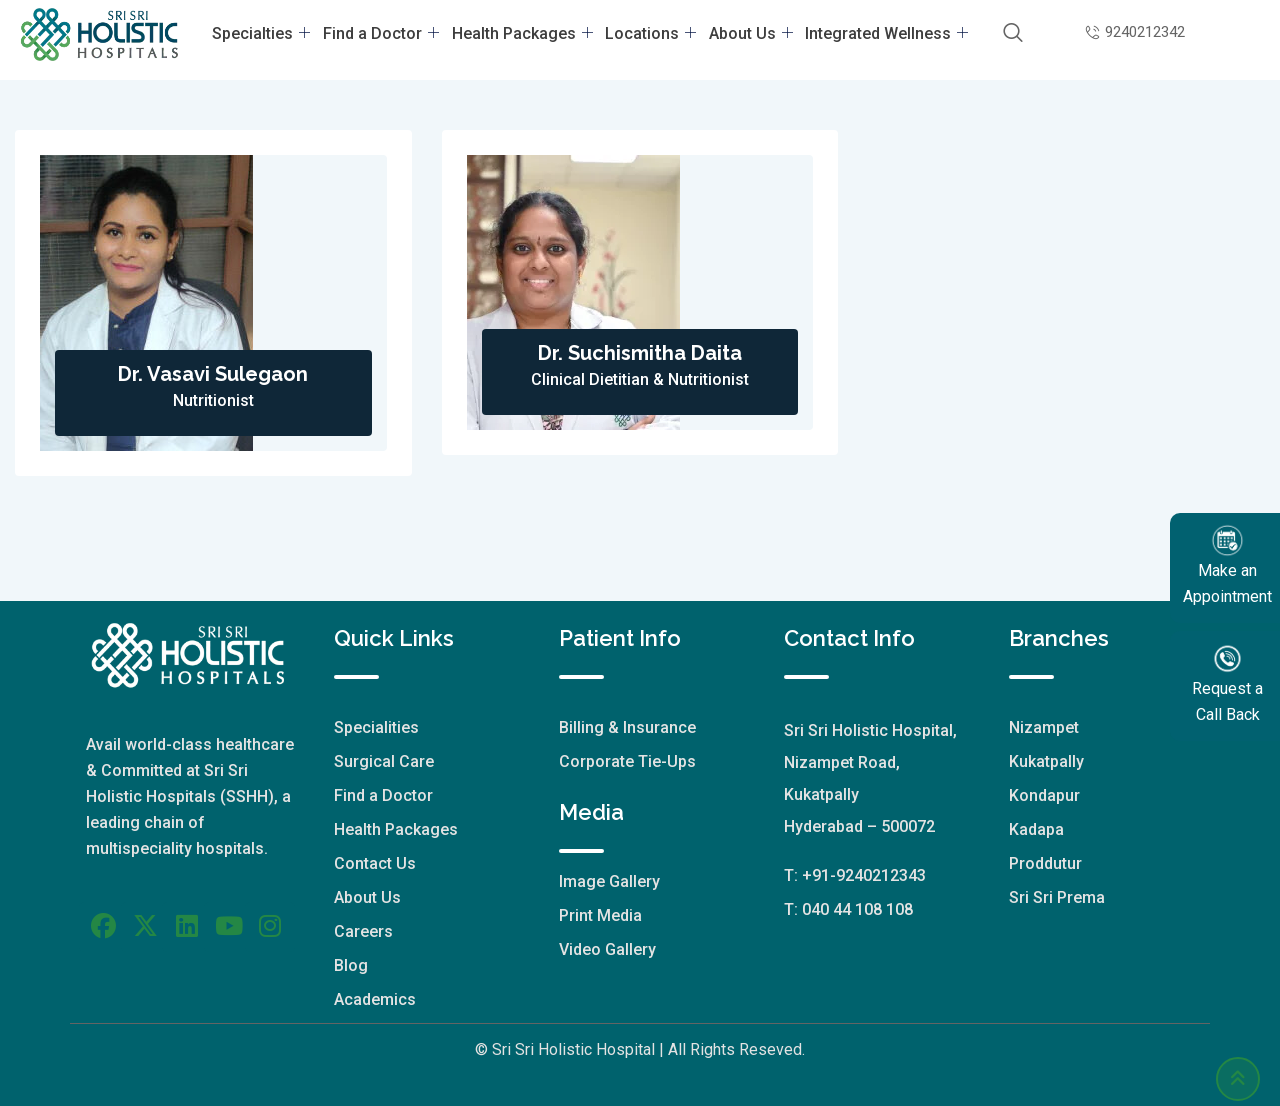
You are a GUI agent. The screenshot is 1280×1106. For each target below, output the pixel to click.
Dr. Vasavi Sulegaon (213, 374)
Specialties (268, 34)
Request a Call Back (1227, 682)
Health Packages (523, 34)
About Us (747, 34)
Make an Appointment (1227, 564)
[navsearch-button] (1005, 34)
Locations (649, 34)
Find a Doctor (385, 34)
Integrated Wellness (880, 34)
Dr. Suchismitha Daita (640, 353)
